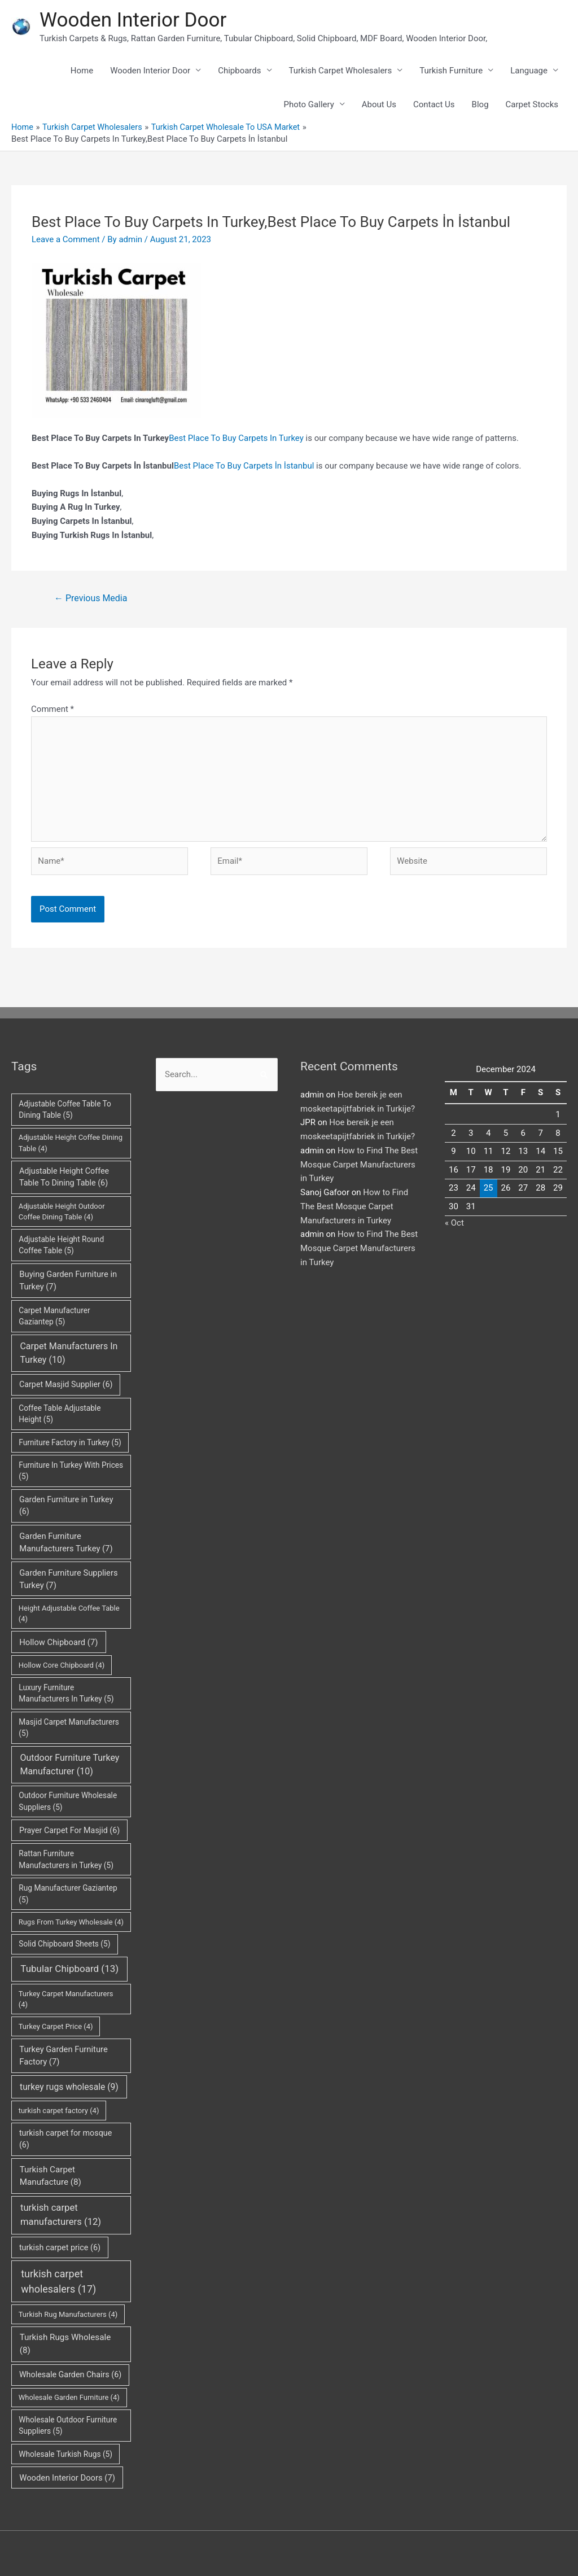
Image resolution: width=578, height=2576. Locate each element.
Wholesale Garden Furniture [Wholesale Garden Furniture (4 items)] (69, 2397)
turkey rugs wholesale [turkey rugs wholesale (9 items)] (69, 2086)
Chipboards (239, 70)
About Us (379, 104)
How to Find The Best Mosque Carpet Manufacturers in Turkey (359, 1164)
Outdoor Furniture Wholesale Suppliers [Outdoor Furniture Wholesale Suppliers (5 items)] (68, 1801)
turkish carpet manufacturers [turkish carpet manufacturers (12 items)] (60, 2214)
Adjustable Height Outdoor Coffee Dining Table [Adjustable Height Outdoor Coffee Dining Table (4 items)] (62, 1211)
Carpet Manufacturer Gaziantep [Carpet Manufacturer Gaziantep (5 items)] (54, 1316)
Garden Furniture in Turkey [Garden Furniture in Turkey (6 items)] (66, 1505)
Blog (480, 104)
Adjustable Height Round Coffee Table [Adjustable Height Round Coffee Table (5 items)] (61, 1245)
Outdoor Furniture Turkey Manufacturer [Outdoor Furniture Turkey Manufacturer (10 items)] (69, 1764)
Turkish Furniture (451, 70)
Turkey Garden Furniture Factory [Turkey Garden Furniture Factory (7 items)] (63, 2055)
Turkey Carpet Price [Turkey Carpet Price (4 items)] (56, 2026)
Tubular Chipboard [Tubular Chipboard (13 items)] (69, 1968)
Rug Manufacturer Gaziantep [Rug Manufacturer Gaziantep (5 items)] (68, 1893)
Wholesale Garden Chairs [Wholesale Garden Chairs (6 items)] (70, 2374)
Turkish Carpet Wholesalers (340, 70)
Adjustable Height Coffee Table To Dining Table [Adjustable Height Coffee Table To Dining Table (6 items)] (64, 1177)
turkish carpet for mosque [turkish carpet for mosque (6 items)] (65, 2138)
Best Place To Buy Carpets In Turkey (236, 438)
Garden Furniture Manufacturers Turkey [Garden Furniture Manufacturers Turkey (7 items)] (65, 1541)
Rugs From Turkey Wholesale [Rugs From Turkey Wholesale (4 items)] (71, 1921)
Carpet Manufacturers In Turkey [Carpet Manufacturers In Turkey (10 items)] (68, 1353)
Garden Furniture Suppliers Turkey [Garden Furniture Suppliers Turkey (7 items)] (68, 1578)
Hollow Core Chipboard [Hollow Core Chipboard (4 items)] (62, 1665)
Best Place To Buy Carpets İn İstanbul (244, 465)
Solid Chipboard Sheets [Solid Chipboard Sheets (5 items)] (64, 1943)
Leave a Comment (66, 239)
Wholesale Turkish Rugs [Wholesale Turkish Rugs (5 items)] (65, 2453)
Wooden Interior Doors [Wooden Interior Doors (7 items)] (67, 2477)
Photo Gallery (309, 104)
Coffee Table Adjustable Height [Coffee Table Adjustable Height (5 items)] (59, 1413)
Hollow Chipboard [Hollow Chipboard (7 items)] (58, 1642)
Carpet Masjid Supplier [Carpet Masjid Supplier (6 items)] (66, 1384)
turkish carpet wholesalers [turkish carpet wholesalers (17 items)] (58, 2281)
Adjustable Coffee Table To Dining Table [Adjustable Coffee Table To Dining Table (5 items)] (65, 1109)
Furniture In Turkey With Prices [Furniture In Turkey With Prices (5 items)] (71, 1470)
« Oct (454, 1223)
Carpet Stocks (532, 104)
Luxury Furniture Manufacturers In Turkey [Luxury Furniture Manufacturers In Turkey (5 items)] (66, 1692)
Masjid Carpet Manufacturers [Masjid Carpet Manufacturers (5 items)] (69, 1727)
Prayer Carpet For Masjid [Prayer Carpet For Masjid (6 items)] (69, 1829)
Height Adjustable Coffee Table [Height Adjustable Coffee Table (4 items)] (69, 1614)
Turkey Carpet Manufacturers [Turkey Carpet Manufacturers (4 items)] (66, 1999)
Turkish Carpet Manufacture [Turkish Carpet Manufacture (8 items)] (50, 2175)
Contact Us (434, 104)
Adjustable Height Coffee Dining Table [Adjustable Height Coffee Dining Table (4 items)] (70, 1143)
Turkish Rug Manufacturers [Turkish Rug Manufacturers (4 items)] (68, 2314)
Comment (52, 708)
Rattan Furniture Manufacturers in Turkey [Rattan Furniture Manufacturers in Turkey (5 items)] (66, 1859)
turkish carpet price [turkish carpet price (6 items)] (59, 2246)
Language (529, 70)
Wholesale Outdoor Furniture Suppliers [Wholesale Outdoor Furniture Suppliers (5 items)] (68, 2425)
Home (82, 70)
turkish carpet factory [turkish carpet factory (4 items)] (59, 2110)
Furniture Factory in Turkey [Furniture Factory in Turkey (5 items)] (70, 1441)
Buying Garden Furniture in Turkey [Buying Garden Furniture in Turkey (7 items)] (68, 1280)
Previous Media (90, 597)
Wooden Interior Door (133, 20)
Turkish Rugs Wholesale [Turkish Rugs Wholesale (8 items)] (65, 2343)
